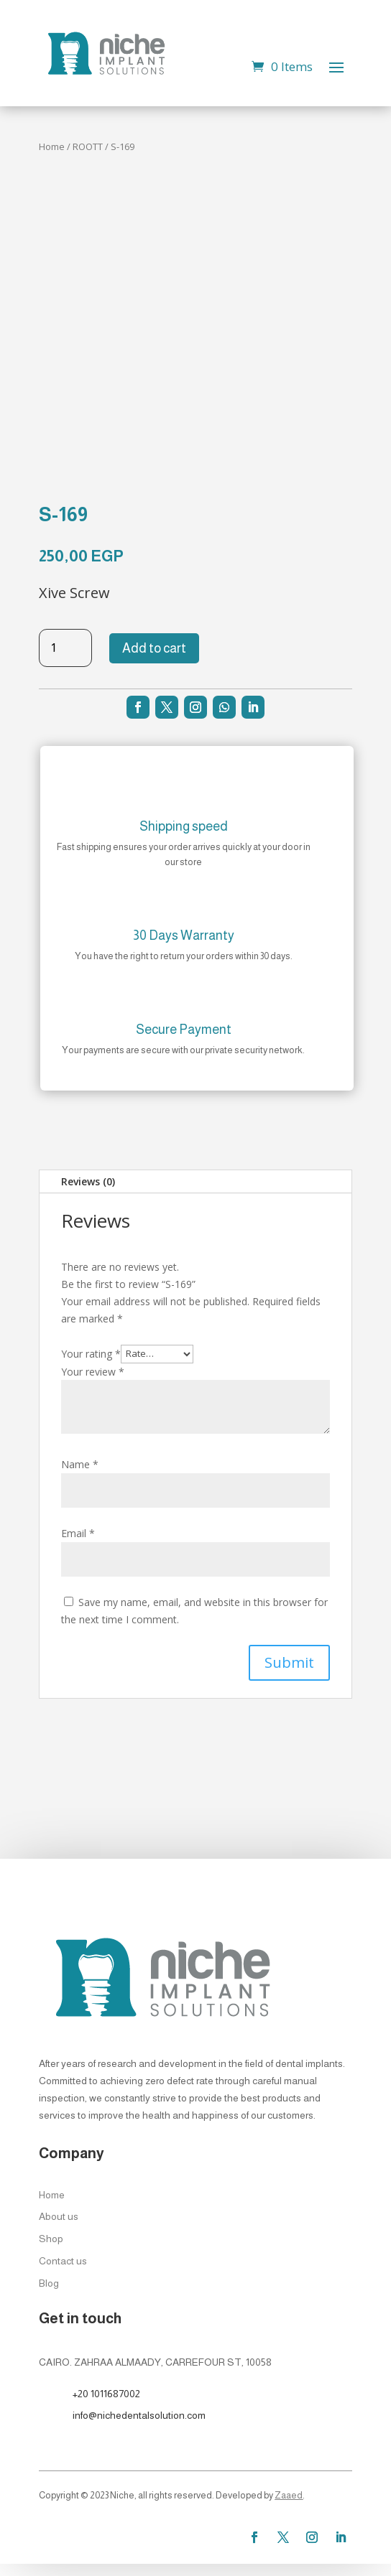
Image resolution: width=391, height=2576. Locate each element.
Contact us (63, 2261)
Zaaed (289, 2495)
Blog (49, 2283)
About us (58, 2216)
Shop (51, 2238)
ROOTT (88, 146)
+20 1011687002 (106, 2393)
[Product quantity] (65, 648)
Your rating (91, 1353)
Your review (92, 1371)
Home (52, 146)
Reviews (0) (88, 1181)
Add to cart (154, 648)
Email (78, 1533)
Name (79, 1464)
